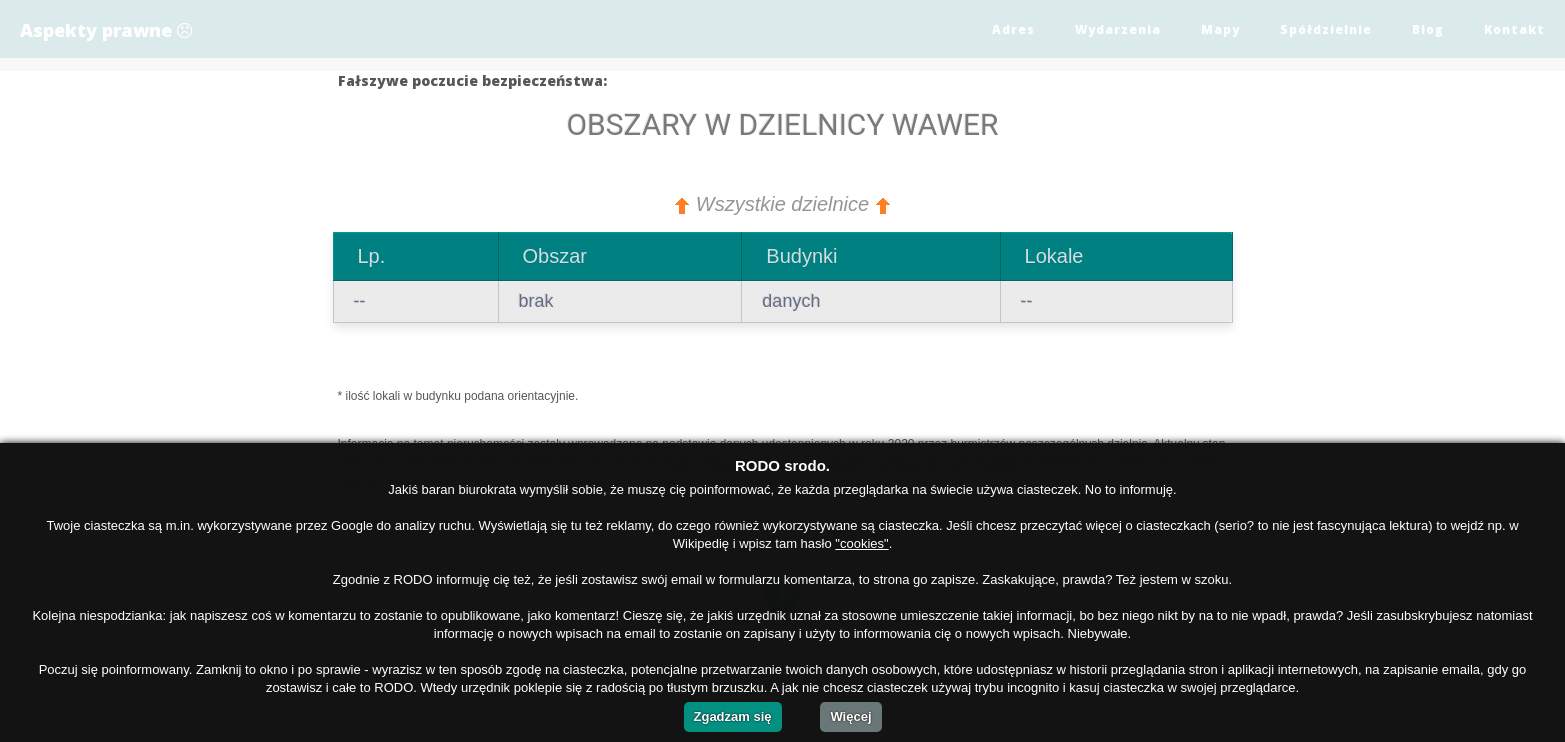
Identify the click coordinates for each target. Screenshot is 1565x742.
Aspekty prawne (106, 30)
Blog (1428, 29)
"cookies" (861, 543)
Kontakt (1514, 29)
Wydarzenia (1118, 29)
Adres (1013, 29)
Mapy (1220, 29)
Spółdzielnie (1326, 29)
